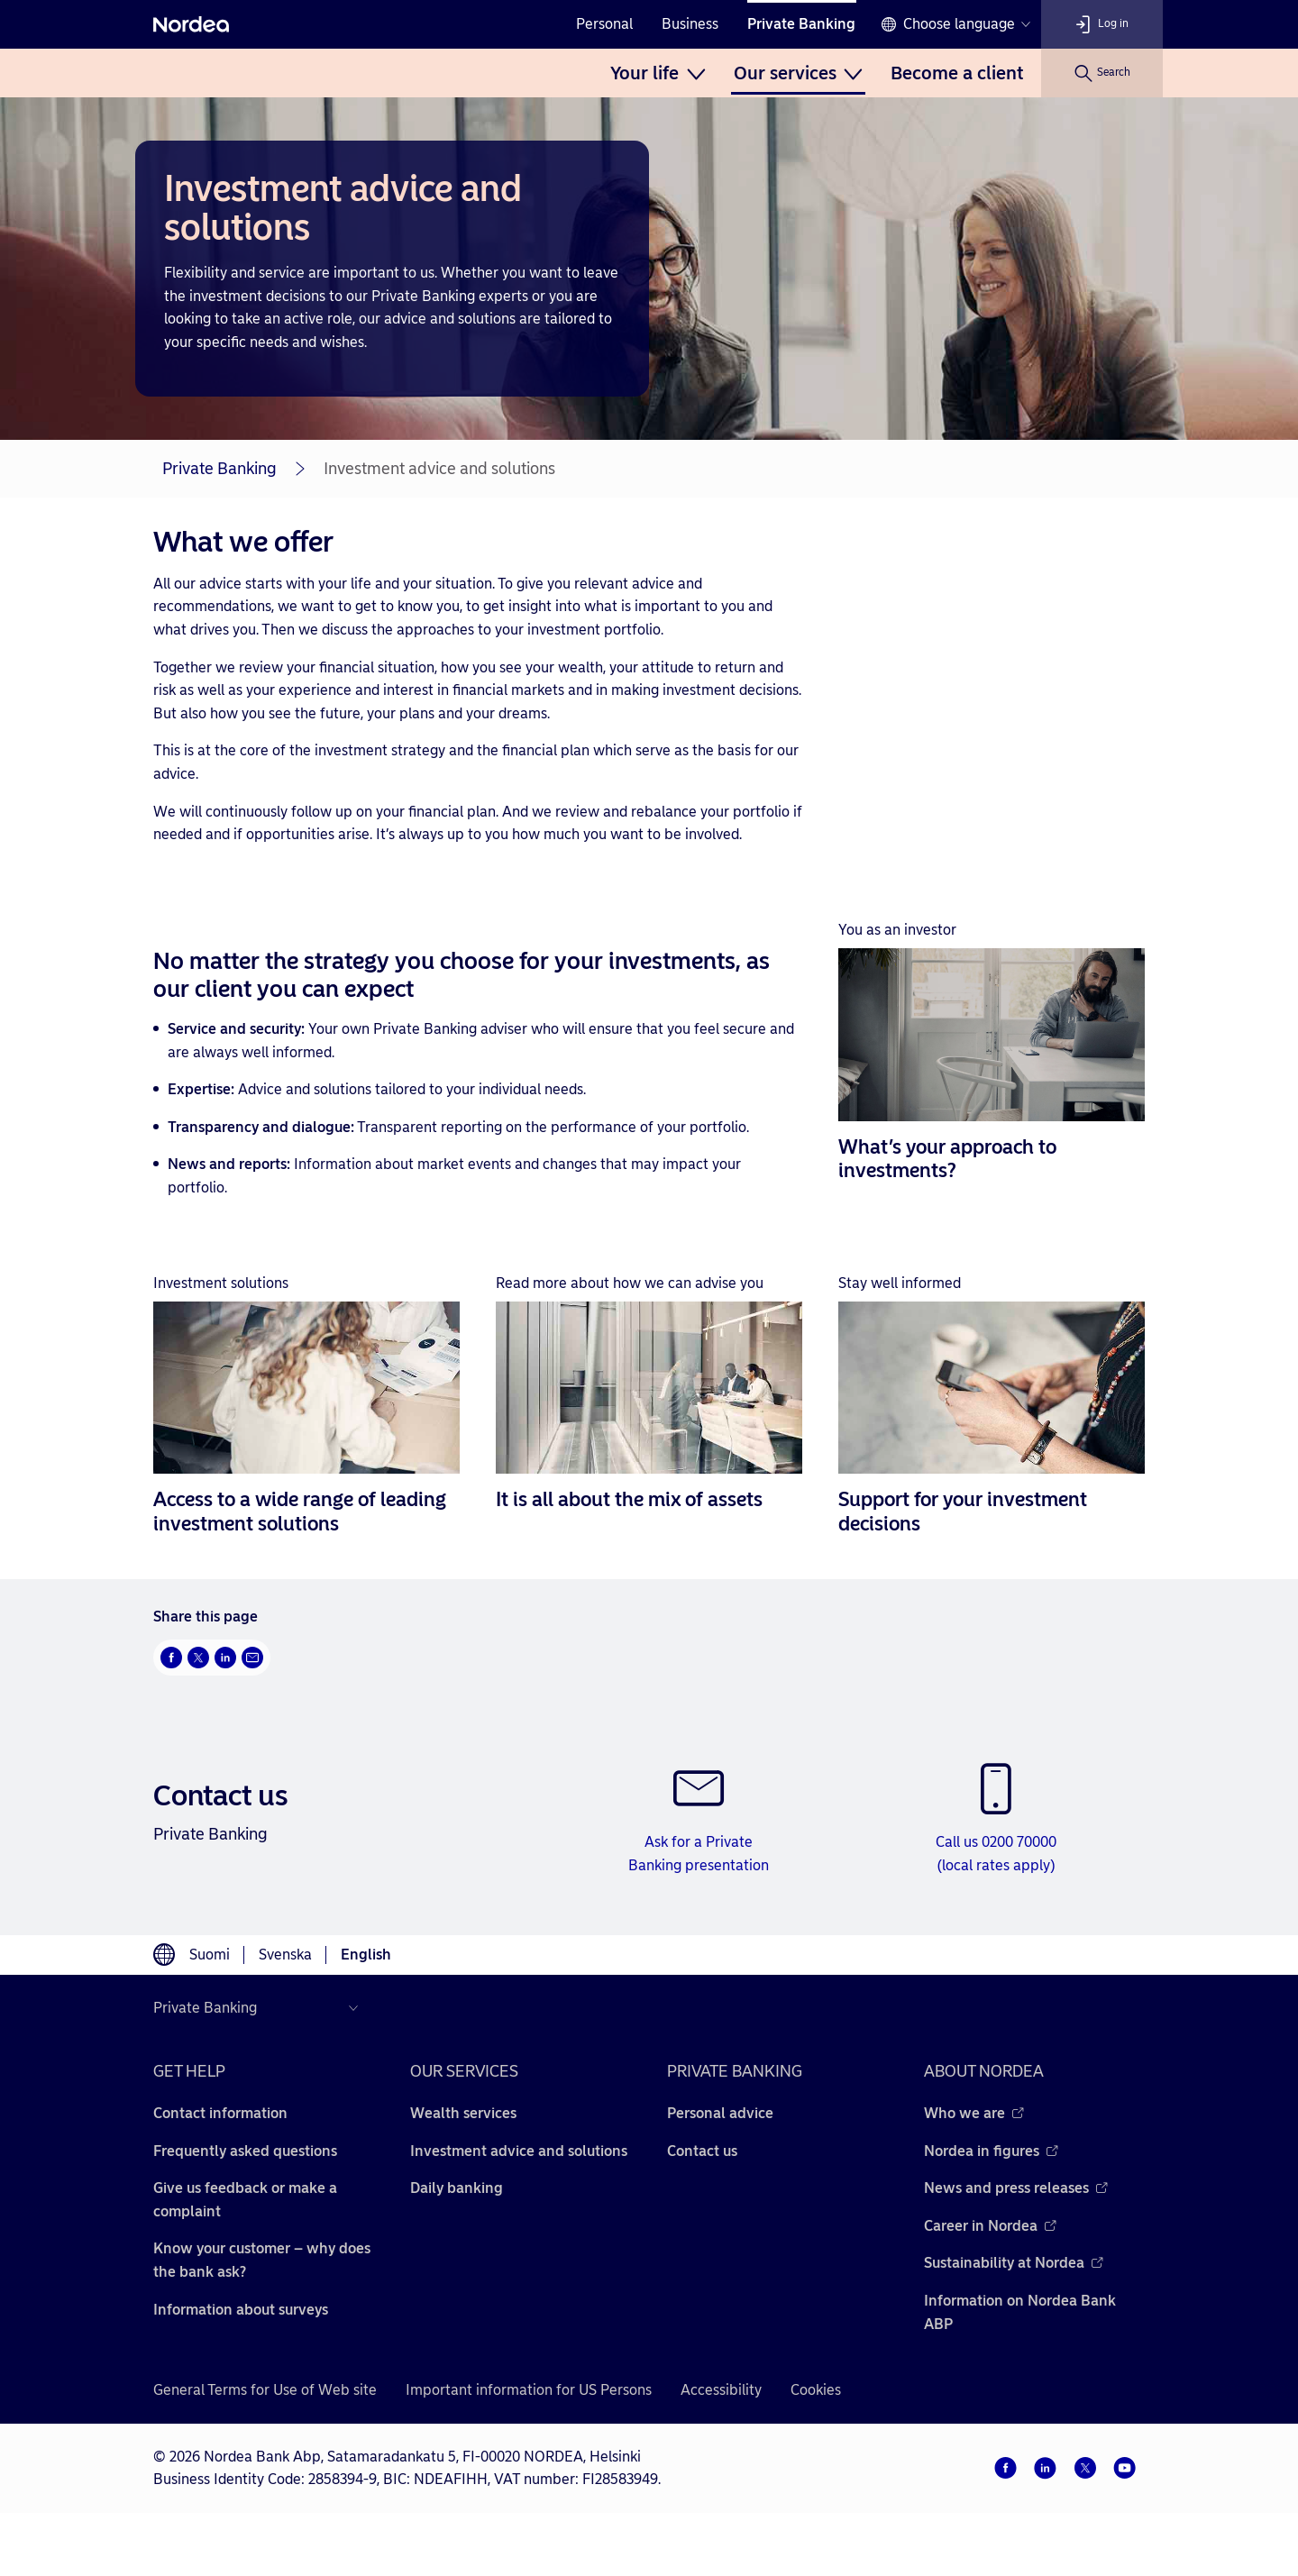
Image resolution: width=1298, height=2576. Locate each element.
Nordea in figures (991, 2151)
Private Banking (801, 23)
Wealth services (463, 2113)
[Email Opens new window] (252, 1657)
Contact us (702, 2151)
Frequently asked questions (245, 2151)
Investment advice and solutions (518, 2151)
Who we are (974, 2113)
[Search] (1102, 73)
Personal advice (720, 2113)
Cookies (816, 2389)
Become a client (957, 73)
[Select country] (260, 2008)
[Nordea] (191, 24)
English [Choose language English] (366, 1954)
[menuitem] (657, 73)
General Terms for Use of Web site (265, 2389)
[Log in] (1102, 24)
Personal (604, 23)
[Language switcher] (955, 24)
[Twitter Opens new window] (198, 1657)
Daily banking (456, 2188)
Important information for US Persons (529, 2389)
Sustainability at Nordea (1013, 2262)
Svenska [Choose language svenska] (285, 1954)
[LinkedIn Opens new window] (225, 1657)
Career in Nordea (990, 2225)
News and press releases (1016, 2188)
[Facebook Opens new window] (171, 1657)
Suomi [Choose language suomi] (209, 1954)
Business (690, 23)
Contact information (220, 2113)
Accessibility (721, 2389)
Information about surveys (240, 2309)
